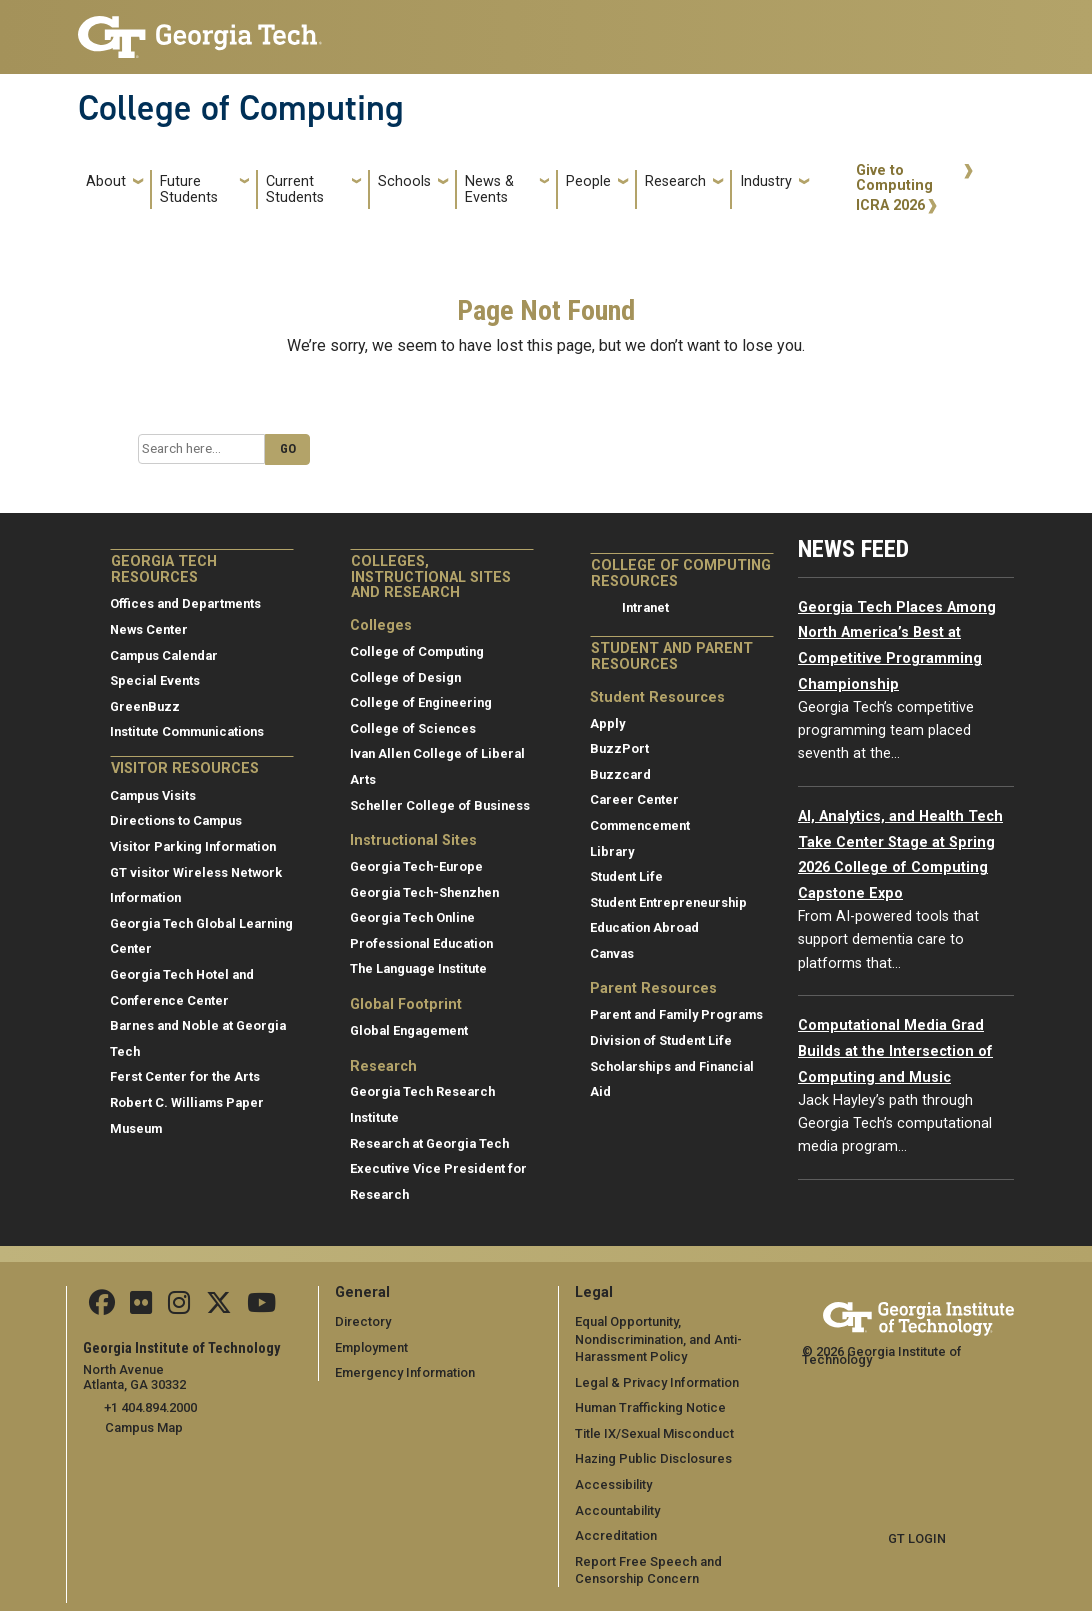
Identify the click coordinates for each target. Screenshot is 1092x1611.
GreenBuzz (145, 706)
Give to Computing (894, 178)
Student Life (626, 876)
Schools (404, 181)
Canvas (612, 953)
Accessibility (613, 1484)
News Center (149, 629)
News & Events (489, 189)
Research (675, 181)
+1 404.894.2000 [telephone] (150, 1407)
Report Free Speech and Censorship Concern (648, 1570)
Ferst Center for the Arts (185, 1076)
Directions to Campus (176, 820)
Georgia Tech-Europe (416, 866)
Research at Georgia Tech (429, 1143)
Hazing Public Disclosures (653, 1458)
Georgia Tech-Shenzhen (424, 892)
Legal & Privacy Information (656, 1382)
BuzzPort (619, 748)
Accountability (617, 1510)
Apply (607, 723)
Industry (766, 181)
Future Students (189, 189)
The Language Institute (418, 968)
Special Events (155, 680)
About (106, 181)
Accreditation (616, 1535)
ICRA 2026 (890, 205)
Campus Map (144, 1427)
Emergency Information (404, 1372)
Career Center (634, 799)
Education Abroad (644, 927)
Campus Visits (153, 795)
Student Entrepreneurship (668, 902)
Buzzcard (620, 774)
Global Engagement (409, 1030)
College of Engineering (421, 702)
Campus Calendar (164, 655)
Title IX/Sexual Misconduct (654, 1433)
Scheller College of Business (440, 805)
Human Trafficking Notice (650, 1407)
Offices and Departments (185, 603)
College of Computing (241, 108)
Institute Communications (187, 731)
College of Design (405, 677)
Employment (371, 1347)
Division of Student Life (661, 1040)
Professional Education (421, 943)
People (588, 181)
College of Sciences (413, 728)
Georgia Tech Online (412, 917)
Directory (363, 1321)
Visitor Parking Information (193, 846)
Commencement (640, 825)
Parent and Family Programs (676, 1014)
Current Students (295, 189)
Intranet (645, 607)
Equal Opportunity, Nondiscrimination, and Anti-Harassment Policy (658, 1339)
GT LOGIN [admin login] (917, 1538)
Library (612, 851)
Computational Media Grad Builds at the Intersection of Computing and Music (895, 1051)
